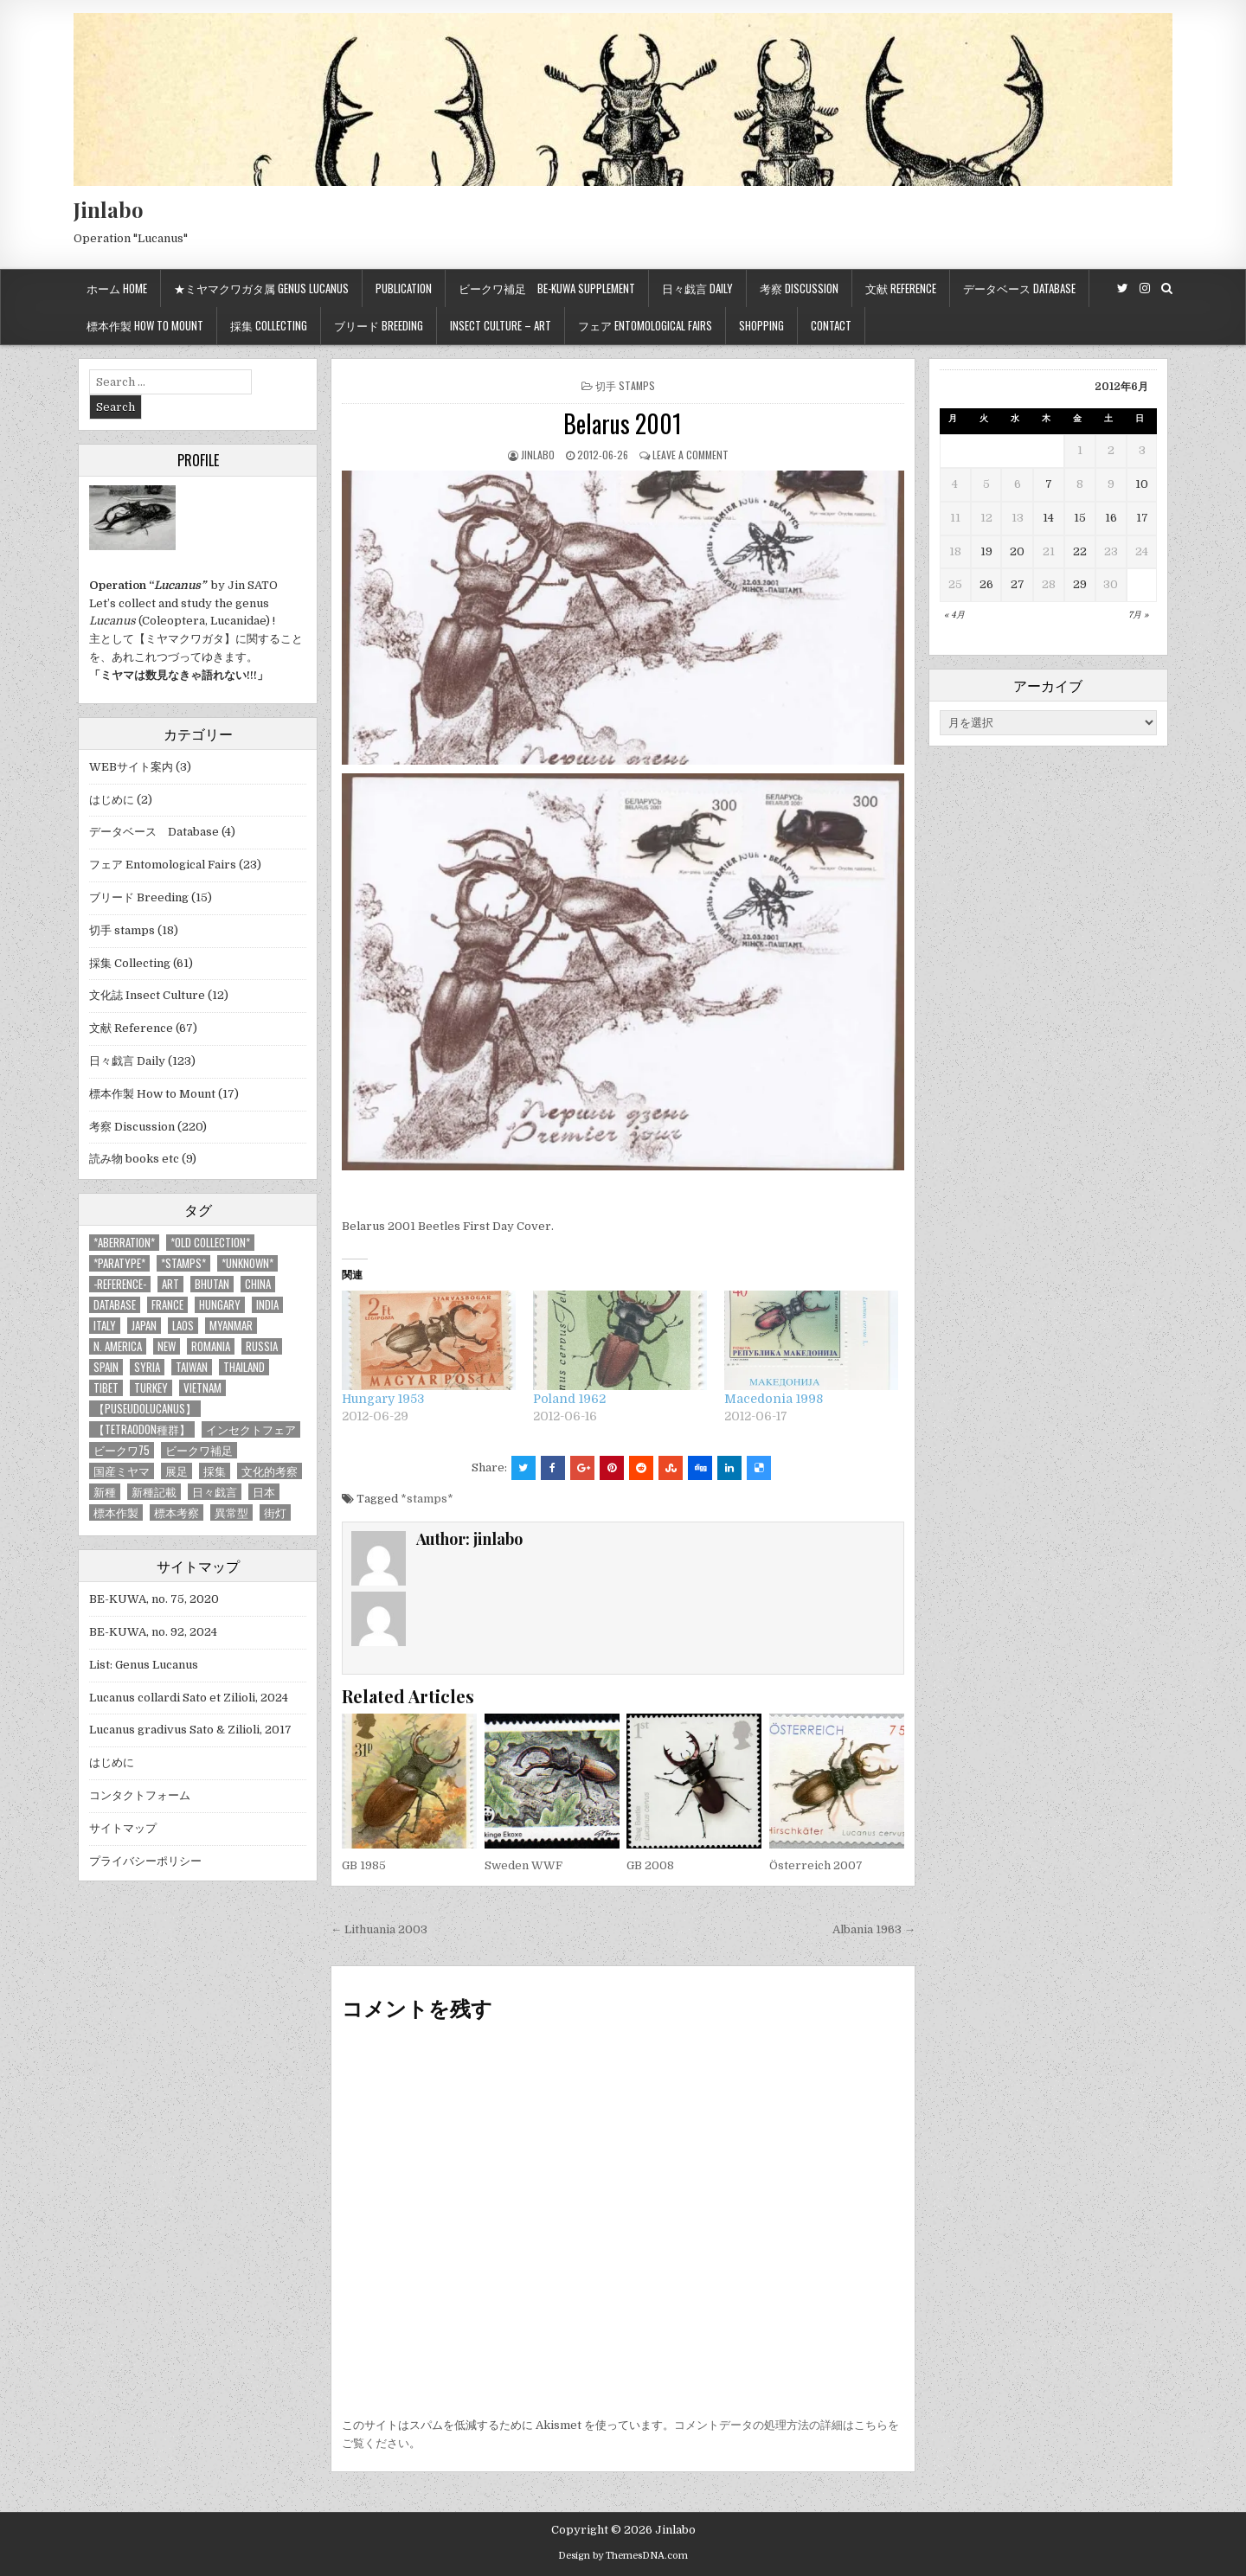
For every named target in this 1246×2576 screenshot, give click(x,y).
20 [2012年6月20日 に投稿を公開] (1017, 551)
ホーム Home (117, 288)
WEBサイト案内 (131, 766)
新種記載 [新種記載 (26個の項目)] (154, 1491)
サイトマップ (123, 1828)
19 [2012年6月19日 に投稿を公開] (986, 551)
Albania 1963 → (873, 1929)
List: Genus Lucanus (143, 1664)
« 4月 (954, 614)
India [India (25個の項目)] (267, 1305)
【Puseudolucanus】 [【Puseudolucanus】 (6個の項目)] (144, 1408)
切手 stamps (625, 385)
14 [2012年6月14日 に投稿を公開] (1048, 517)
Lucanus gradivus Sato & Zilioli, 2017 (190, 1729)
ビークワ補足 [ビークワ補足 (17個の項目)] (199, 1450)
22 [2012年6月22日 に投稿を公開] (1080, 551)
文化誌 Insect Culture (147, 995)
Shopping (761, 325)
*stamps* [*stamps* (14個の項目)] (183, 1263)
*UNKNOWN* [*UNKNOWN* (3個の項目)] (247, 1263)
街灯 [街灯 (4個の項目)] (275, 1512)
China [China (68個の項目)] (258, 1284)
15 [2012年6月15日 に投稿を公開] (1080, 517)
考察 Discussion (799, 288)
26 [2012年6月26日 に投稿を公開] (986, 584)
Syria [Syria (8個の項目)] (147, 1367)
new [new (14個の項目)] (166, 1346)
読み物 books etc (134, 1158)
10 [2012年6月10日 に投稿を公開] (1141, 483)
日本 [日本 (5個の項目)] (264, 1491)
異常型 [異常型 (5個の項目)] (231, 1512)
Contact (831, 325)
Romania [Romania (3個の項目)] (210, 1346)
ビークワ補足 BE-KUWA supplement (547, 288)
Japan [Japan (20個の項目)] (144, 1325)
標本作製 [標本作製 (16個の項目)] (115, 1512)
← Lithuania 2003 (379, 1929)
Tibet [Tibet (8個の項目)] (106, 1388)
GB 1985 (364, 1865)
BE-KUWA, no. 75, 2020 (154, 1598)
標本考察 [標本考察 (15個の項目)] (176, 1512)
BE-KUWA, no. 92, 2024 (153, 1631)
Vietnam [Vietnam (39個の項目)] (202, 1388)
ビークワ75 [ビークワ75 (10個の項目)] (121, 1450)
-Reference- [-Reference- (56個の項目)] (119, 1284)
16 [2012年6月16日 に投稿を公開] (1111, 517)
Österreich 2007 (816, 1865)
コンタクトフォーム (139, 1795)
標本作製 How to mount (145, 325)
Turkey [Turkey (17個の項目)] (151, 1388)
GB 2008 (650, 1865)
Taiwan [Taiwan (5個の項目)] (192, 1367)
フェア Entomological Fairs (645, 325)
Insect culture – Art (500, 325)
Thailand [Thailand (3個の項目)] (244, 1367)
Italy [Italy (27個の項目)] (104, 1325)
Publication (404, 288)
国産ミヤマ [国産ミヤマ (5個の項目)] (121, 1471)
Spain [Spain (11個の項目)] (106, 1367)
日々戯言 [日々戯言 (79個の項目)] (214, 1491)
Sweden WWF (523, 1865)
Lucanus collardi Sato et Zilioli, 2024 (188, 1697)
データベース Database (1019, 288)
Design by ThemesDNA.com (623, 2555)
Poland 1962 (569, 1399)
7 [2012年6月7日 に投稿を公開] (1048, 483)
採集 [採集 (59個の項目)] (214, 1471)
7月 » (1138, 614)
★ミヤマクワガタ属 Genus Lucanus (261, 288)
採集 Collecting (268, 325)
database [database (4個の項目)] (114, 1305)
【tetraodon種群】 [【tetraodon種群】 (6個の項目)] (141, 1429)
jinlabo (538, 454)
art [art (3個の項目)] (170, 1284)
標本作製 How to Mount (152, 1093)
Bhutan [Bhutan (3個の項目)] (212, 1284)
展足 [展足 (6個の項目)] (176, 1471)
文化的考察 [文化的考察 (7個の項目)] (269, 1471)
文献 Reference (900, 288)
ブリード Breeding (378, 325)
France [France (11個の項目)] (167, 1305)
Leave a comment (690, 454)
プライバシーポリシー (145, 1861)
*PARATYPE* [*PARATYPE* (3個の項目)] (119, 1263)
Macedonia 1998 (773, 1399)
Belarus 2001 (622, 423)
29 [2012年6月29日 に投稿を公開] (1080, 584)
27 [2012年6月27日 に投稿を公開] (1017, 584)
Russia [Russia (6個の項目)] (262, 1346)
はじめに (111, 799)
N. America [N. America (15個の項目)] (117, 1346)
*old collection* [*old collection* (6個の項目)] (210, 1242)
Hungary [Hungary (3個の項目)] (220, 1305)
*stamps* (427, 1498)
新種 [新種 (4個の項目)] (104, 1491)
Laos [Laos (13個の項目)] (183, 1325)
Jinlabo (109, 209)
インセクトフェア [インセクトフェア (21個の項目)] (251, 1429)
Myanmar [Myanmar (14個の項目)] (231, 1325)
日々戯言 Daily (697, 288)
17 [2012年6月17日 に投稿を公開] (1142, 517)
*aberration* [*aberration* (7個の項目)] (124, 1242)
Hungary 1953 (383, 1399)
